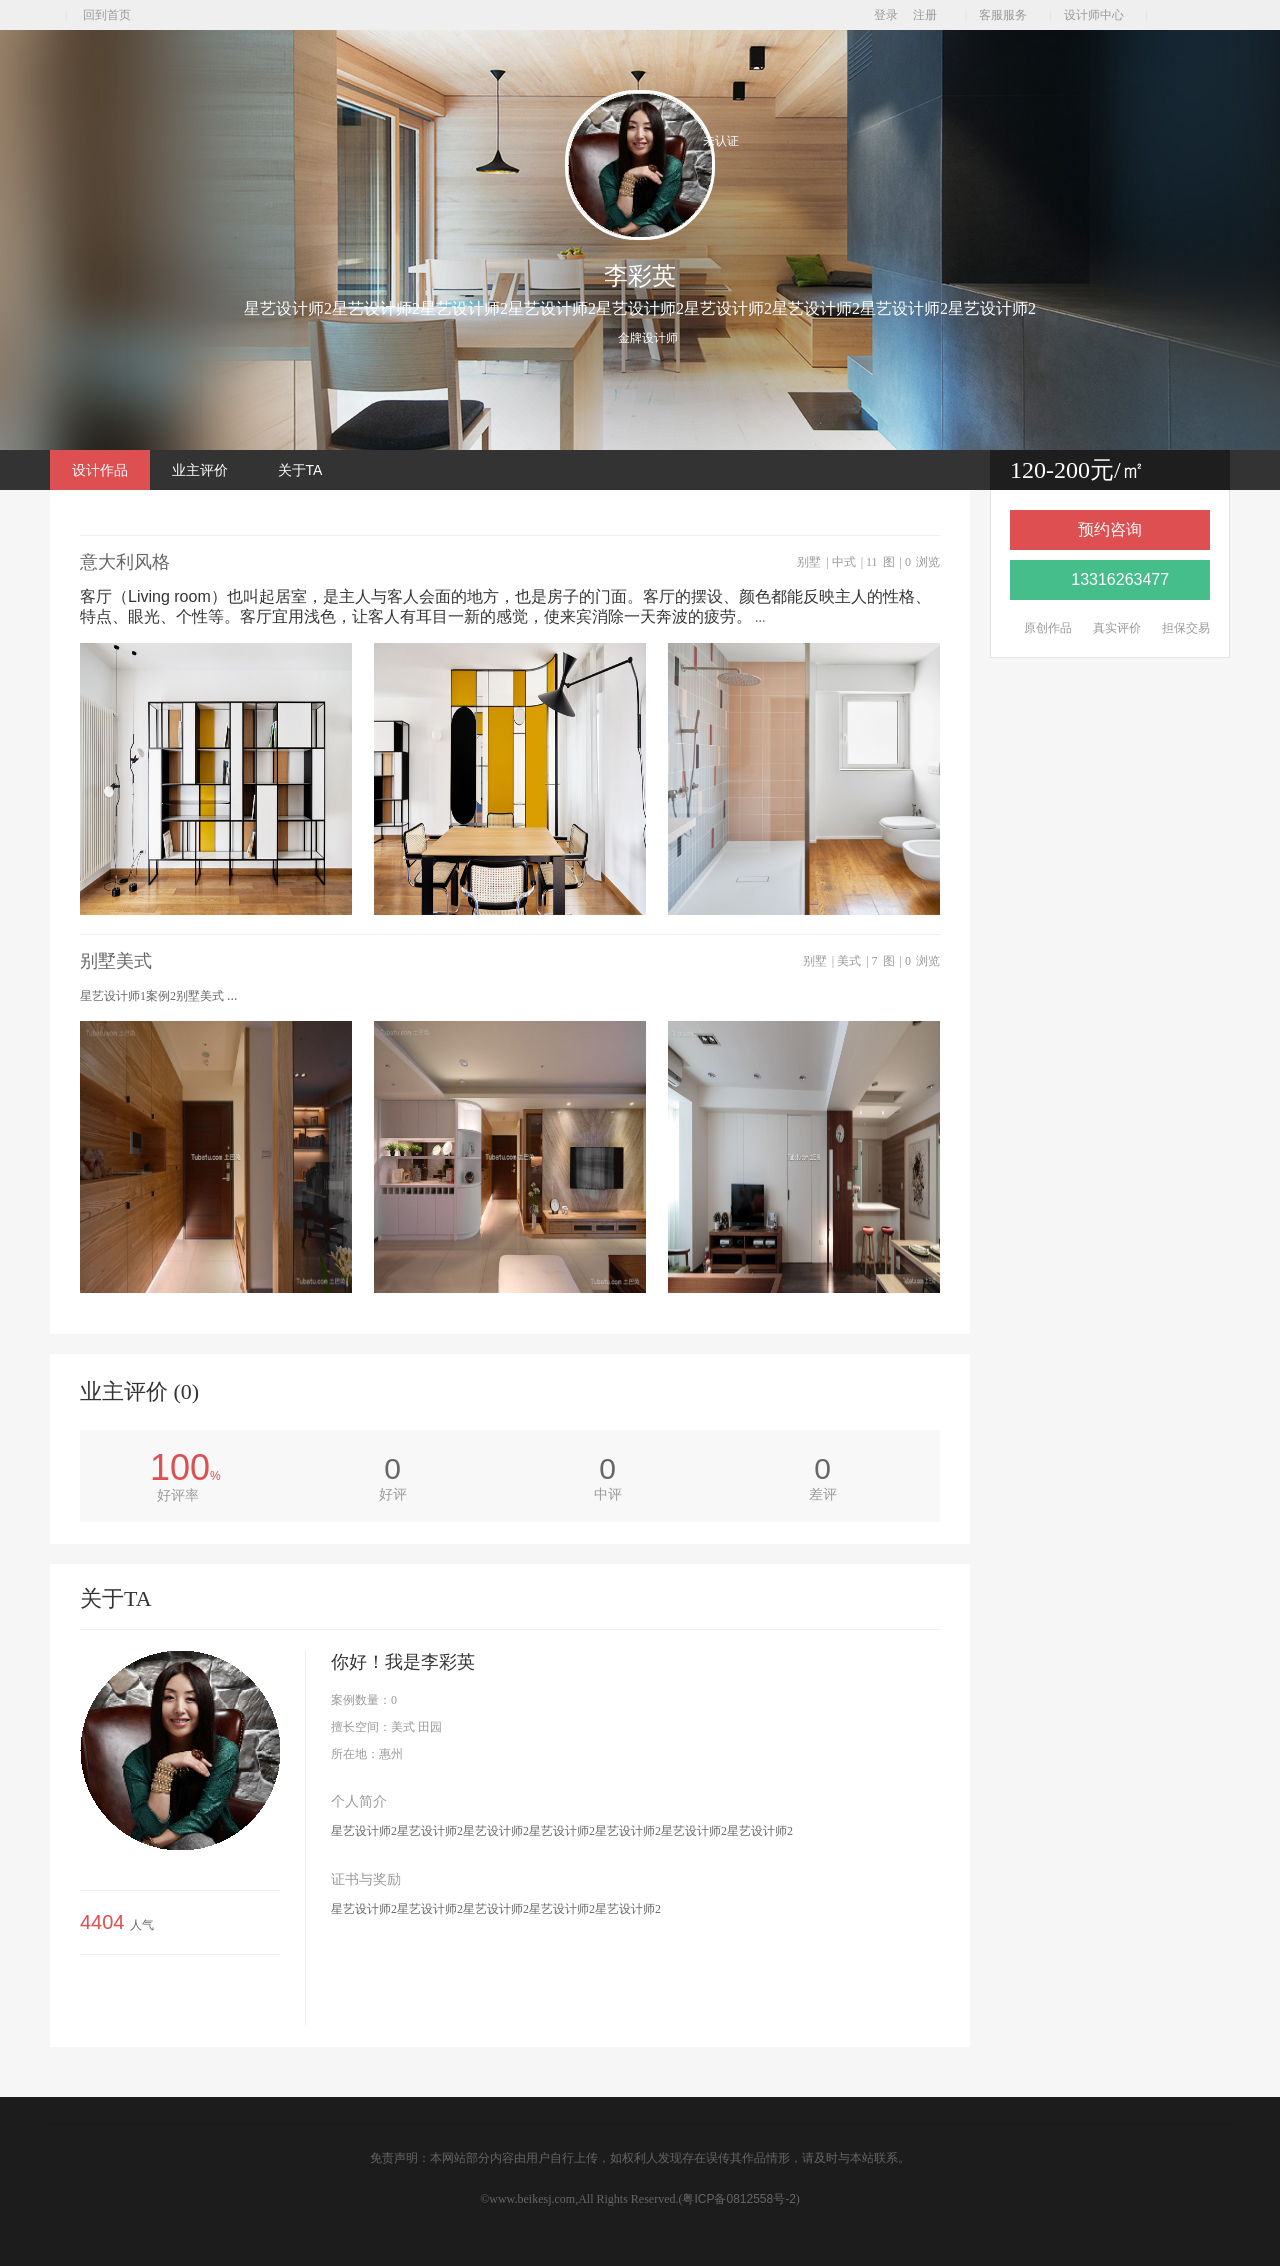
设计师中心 (1099, 15)
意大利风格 (161, 562)
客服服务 (1008, 15)
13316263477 (1110, 579)
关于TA (300, 470)
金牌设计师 (648, 338)
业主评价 (200, 470)
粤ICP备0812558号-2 (738, 2199)
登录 (886, 15)
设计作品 (100, 470)
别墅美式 (152, 961)
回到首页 (107, 15)
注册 (925, 15)
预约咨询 (1110, 529)
